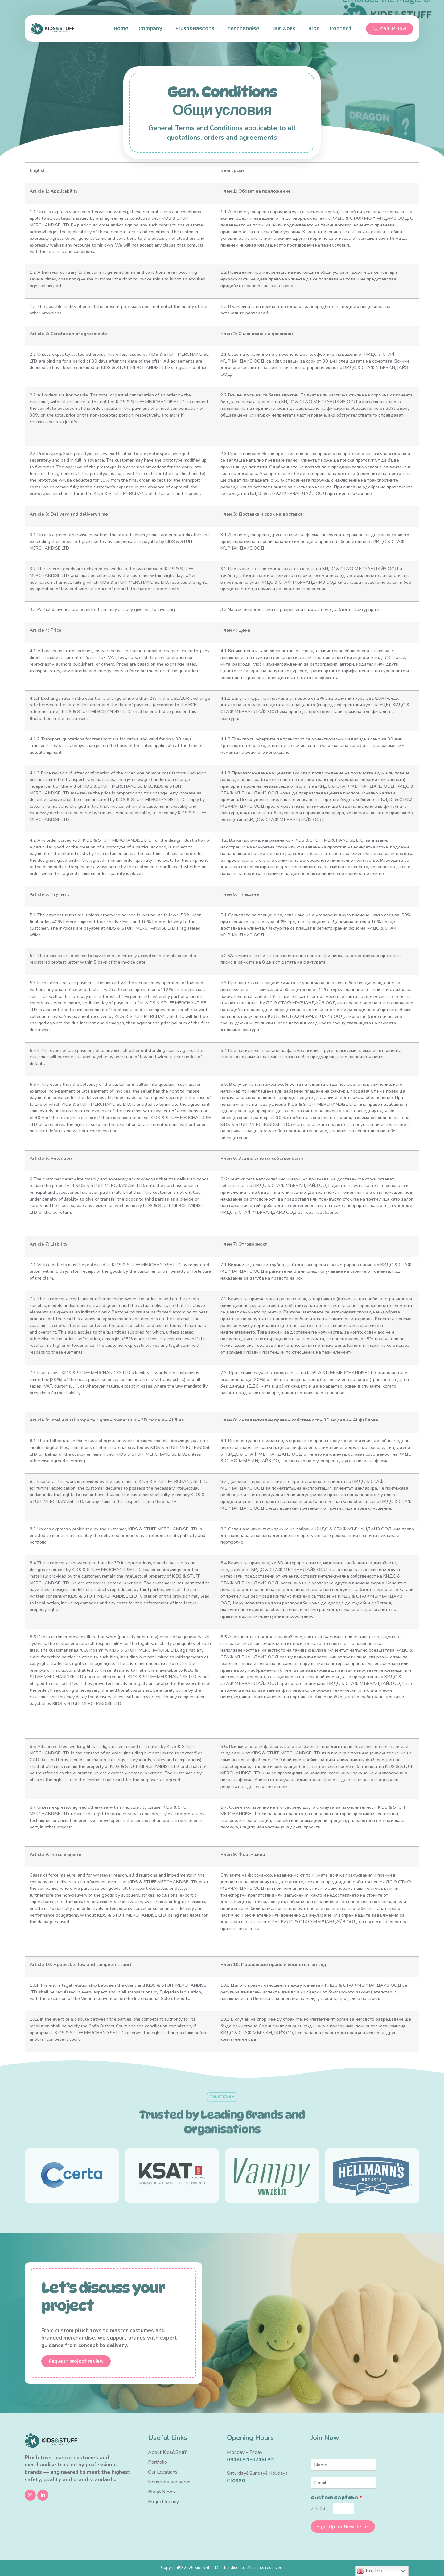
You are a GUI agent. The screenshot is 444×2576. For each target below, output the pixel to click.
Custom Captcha (336, 2498)
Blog (314, 28)
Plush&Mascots (196, 29)
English (369, 2571)
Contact (342, 29)
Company (152, 29)
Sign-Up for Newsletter (342, 2526)
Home (121, 28)
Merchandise (244, 29)
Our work (285, 29)
